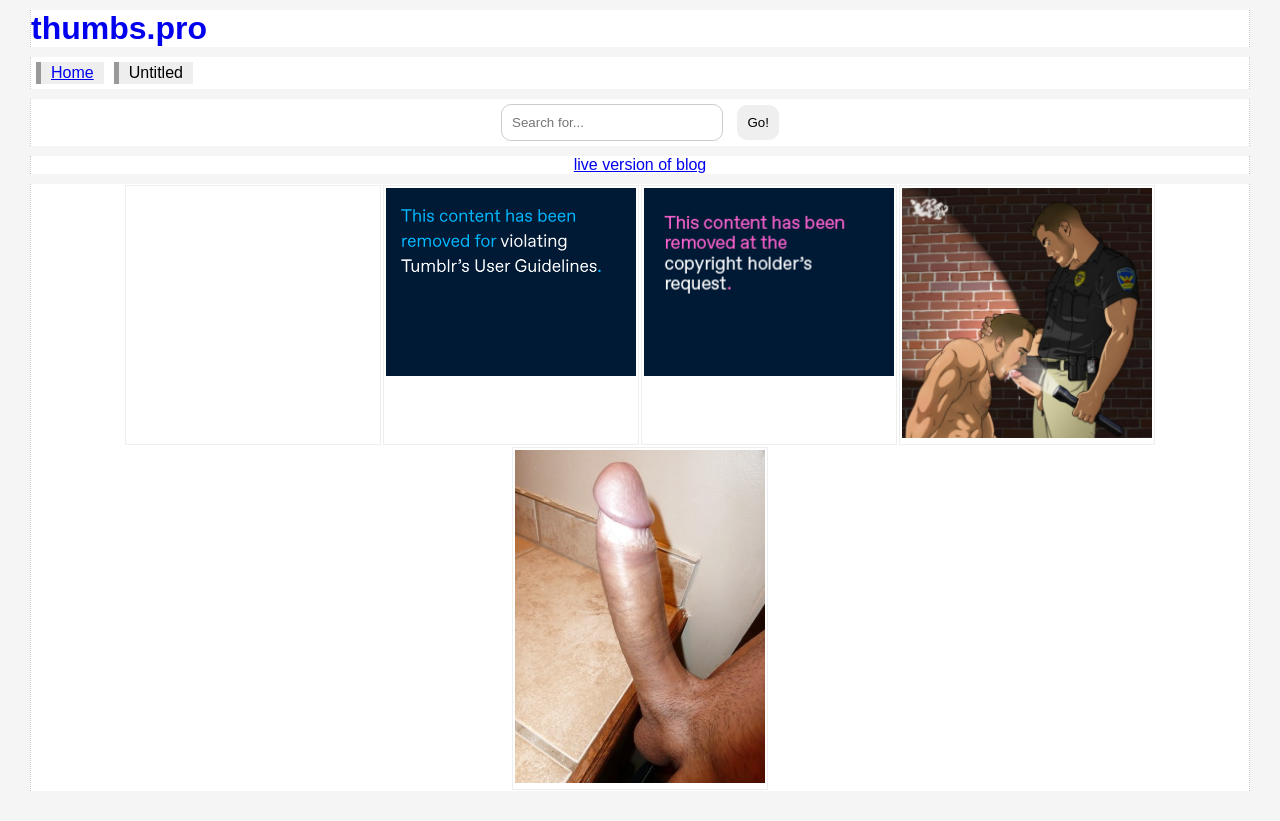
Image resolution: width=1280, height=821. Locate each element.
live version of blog (640, 164)
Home (72, 72)
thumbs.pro (119, 28)
